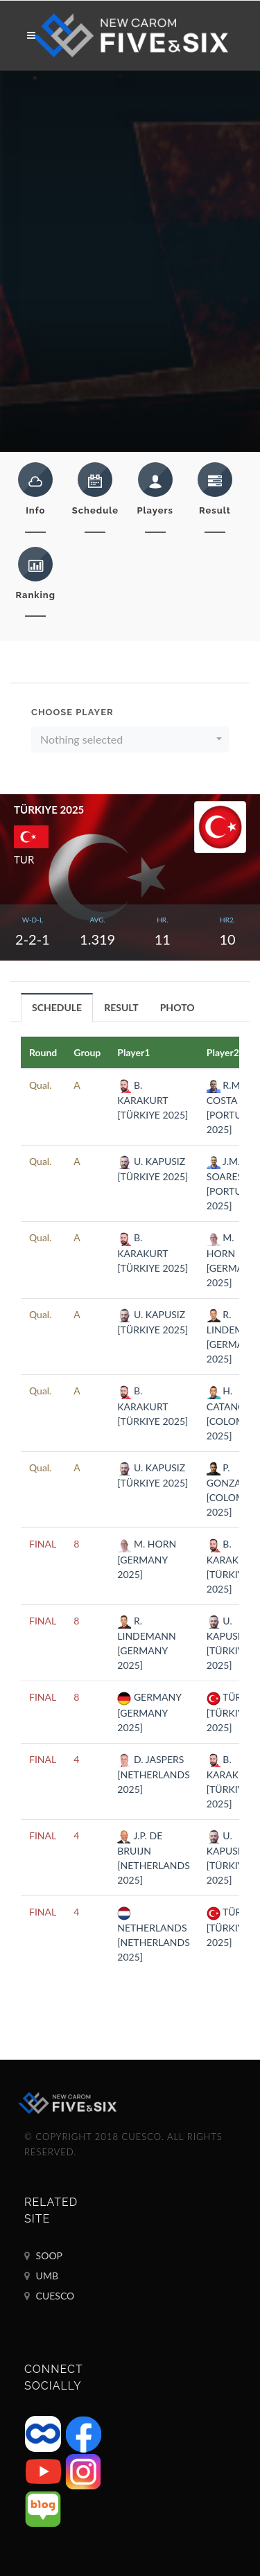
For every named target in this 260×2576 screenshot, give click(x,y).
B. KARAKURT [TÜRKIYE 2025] (152, 1100)
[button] (130, 739)
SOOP (43, 2256)
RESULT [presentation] (121, 1007)
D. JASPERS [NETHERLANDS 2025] (153, 1774)
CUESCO (49, 2296)
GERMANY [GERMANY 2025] (149, 1712)
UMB (41, 2276)
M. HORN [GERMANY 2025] (146, 1558)
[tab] (57, 1007)
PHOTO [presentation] (177, 1007)
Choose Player (72, 712)
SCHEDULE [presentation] (57, 1007)
